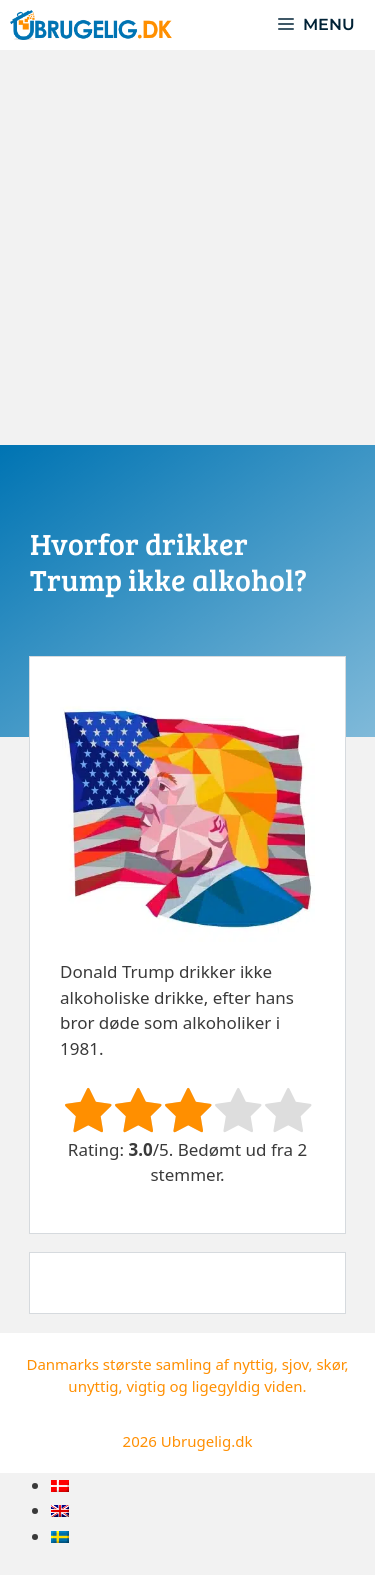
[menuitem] (60, 1485)
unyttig (93, 1386)
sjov (295, 1364)
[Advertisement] (187, 247)
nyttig (253, 1364)
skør (330, 1364)
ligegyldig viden (247, 1386)
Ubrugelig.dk (207, 1441)
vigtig (145, 1386)
